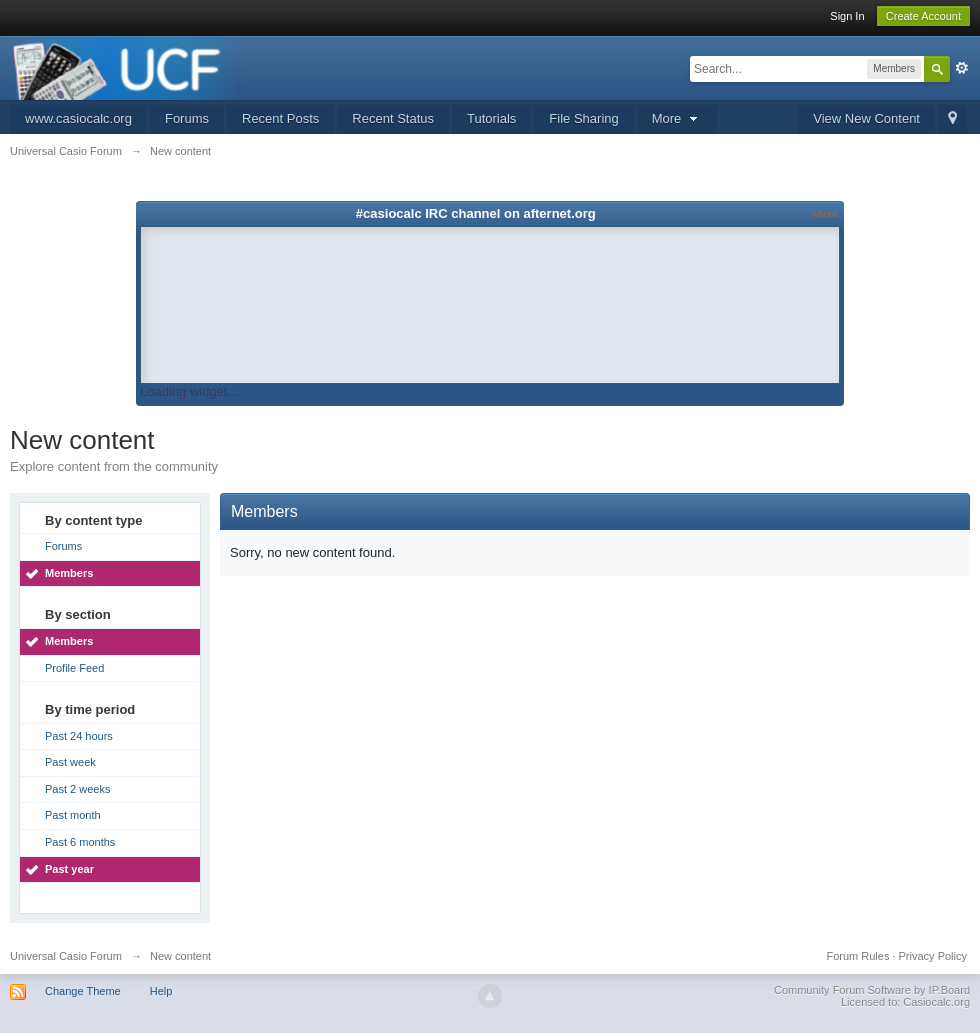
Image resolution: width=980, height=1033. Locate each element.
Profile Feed (74, 668)
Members (69, 573)
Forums (187, 118)
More (677, 118)
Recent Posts (280, 118)
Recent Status (393, 118)
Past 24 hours (79, 736)
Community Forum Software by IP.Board (872, 990)
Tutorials (491, 118)
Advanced (962, 68)
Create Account (923, 16)
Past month (73, 815)
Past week (70, 762)
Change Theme (83, 991)
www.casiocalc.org (78, 118)
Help (161, 991)
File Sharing (583, 118)
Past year (69, 869)
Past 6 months (80, 842)
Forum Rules (857, 956)
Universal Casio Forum (66, 956)
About (824, 213)
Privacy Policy (933, 956)
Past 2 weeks (77, 789)
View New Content (866, 118)
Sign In (847, 16)
